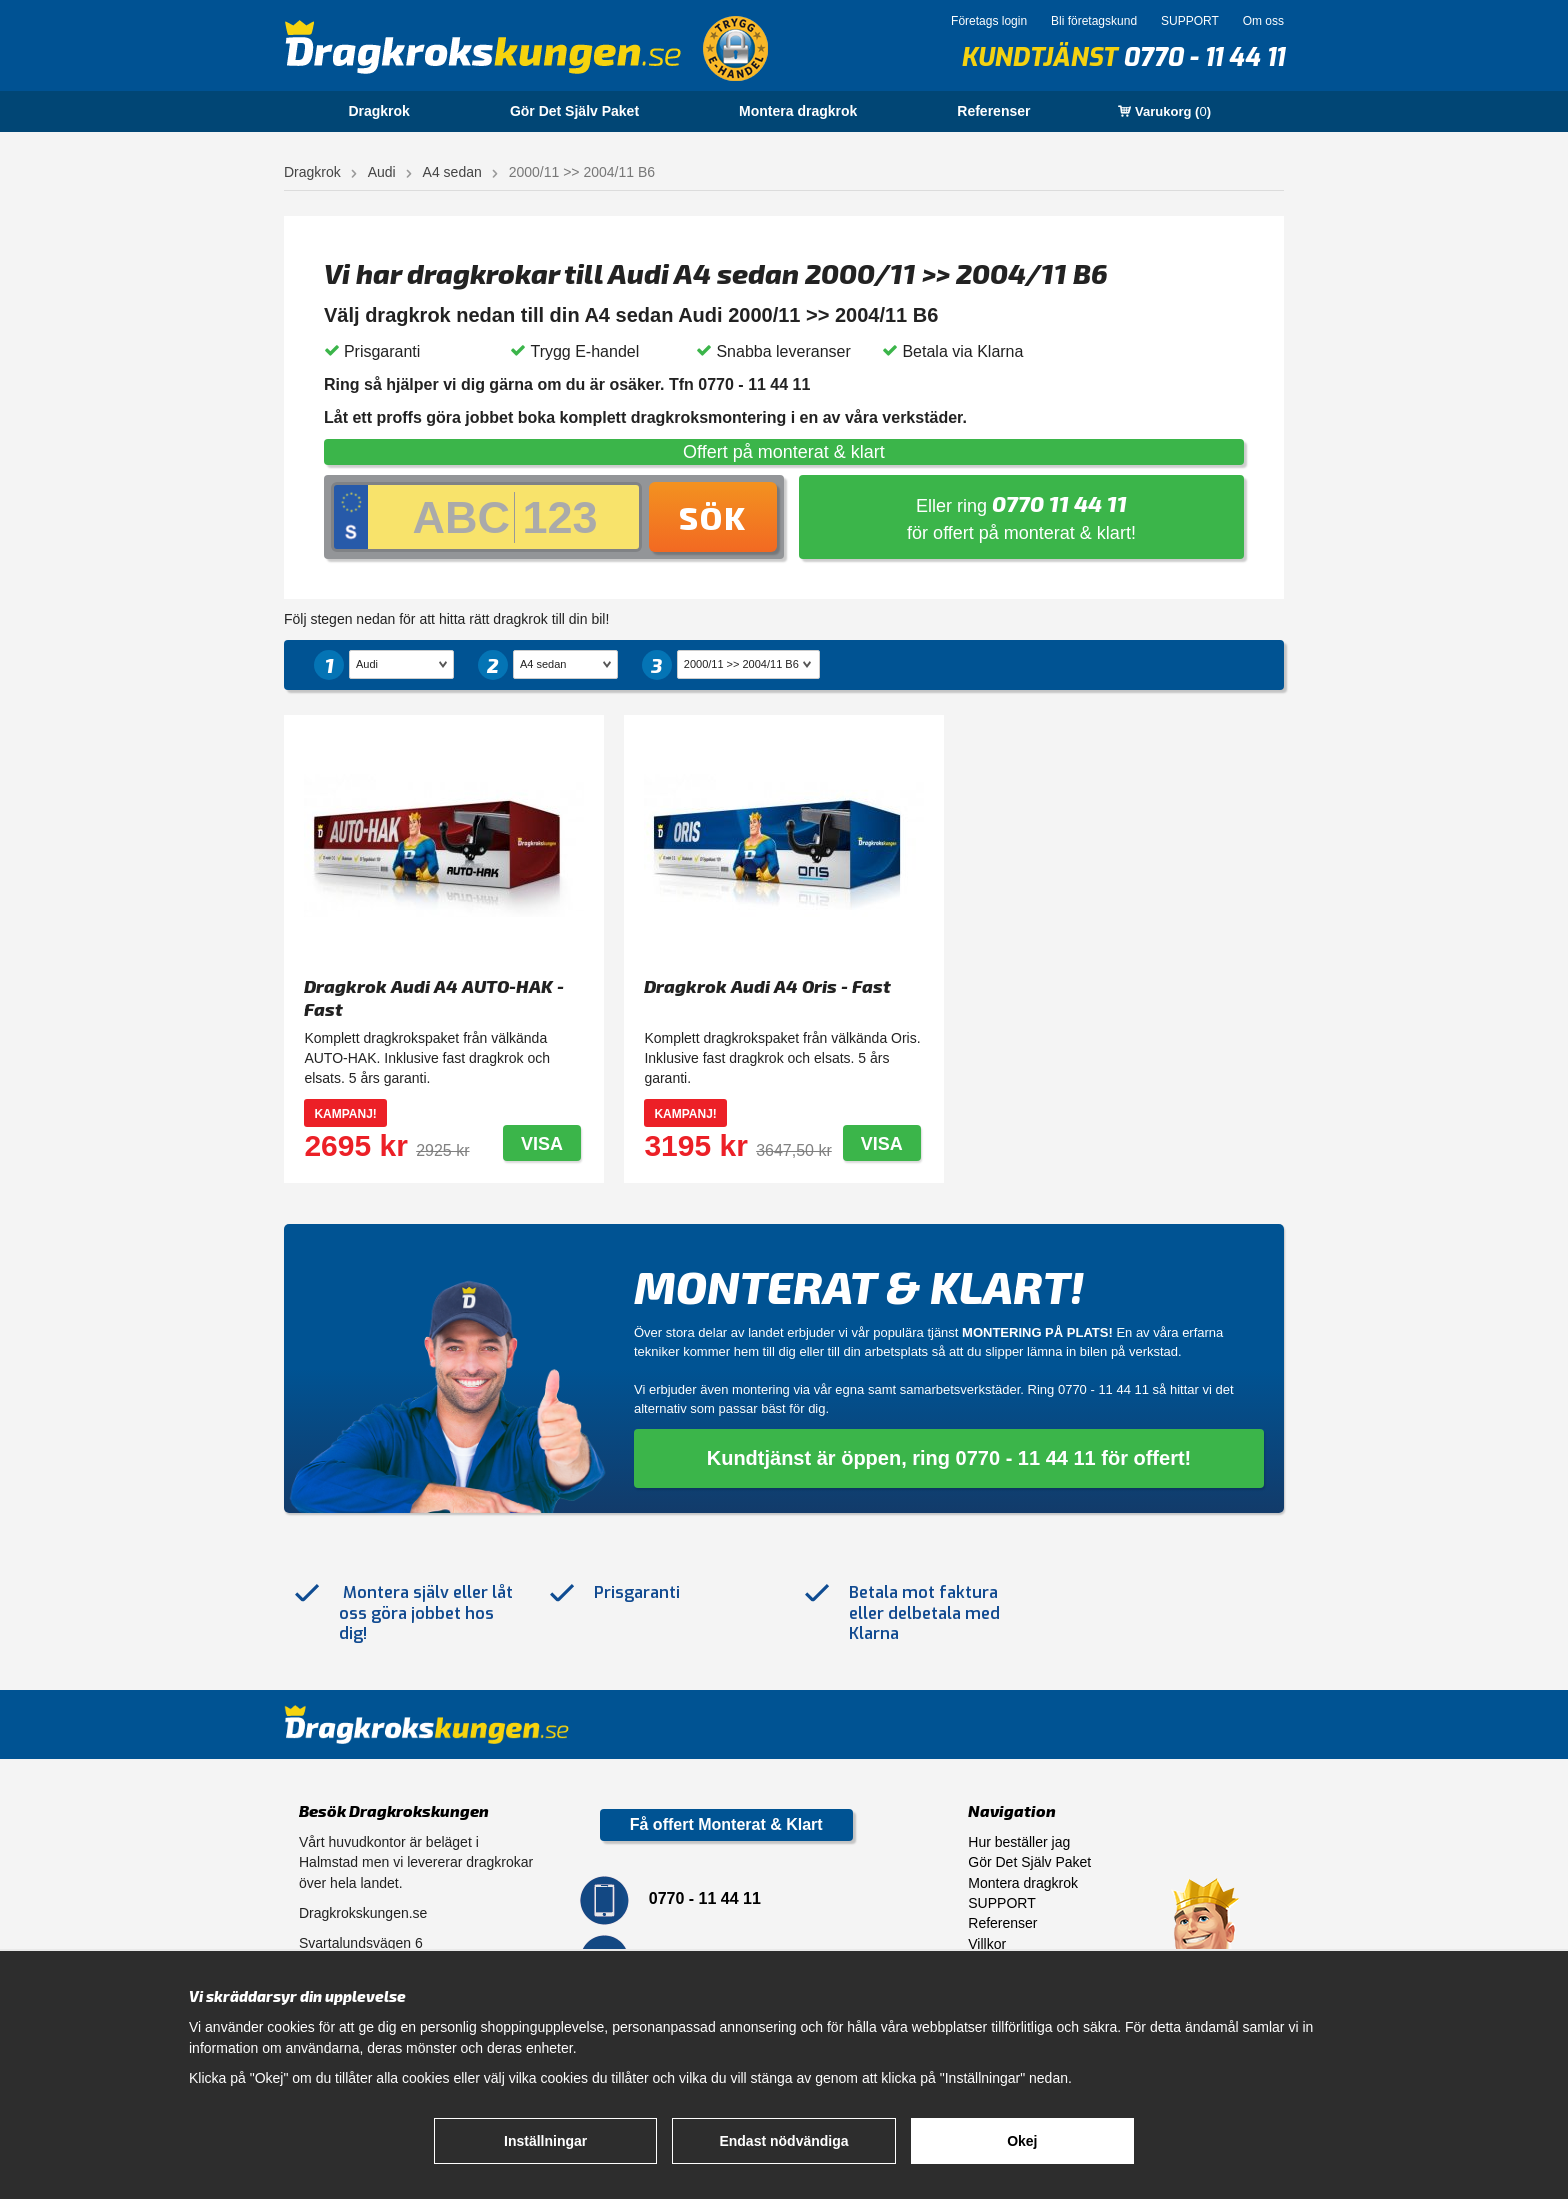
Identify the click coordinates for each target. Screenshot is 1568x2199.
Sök (713, 517)
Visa (542, 1144)
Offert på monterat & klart (784, 452)
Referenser (993, 111)
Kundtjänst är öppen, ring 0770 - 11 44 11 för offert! (949, 1458)
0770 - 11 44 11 (1203, 57)
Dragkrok (378, 111)
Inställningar (545, 2141)
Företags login (989, 21)
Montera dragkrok (798, 111)
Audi (382, 172)
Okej (1022, 2141)
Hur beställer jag (1019, 1842)
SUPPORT (1190, 21)
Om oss (1263, 21)
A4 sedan (452, 172)
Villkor (987, 1944)
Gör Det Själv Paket (574, 111)
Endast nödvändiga (783, 2141)
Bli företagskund (1094, 21)
